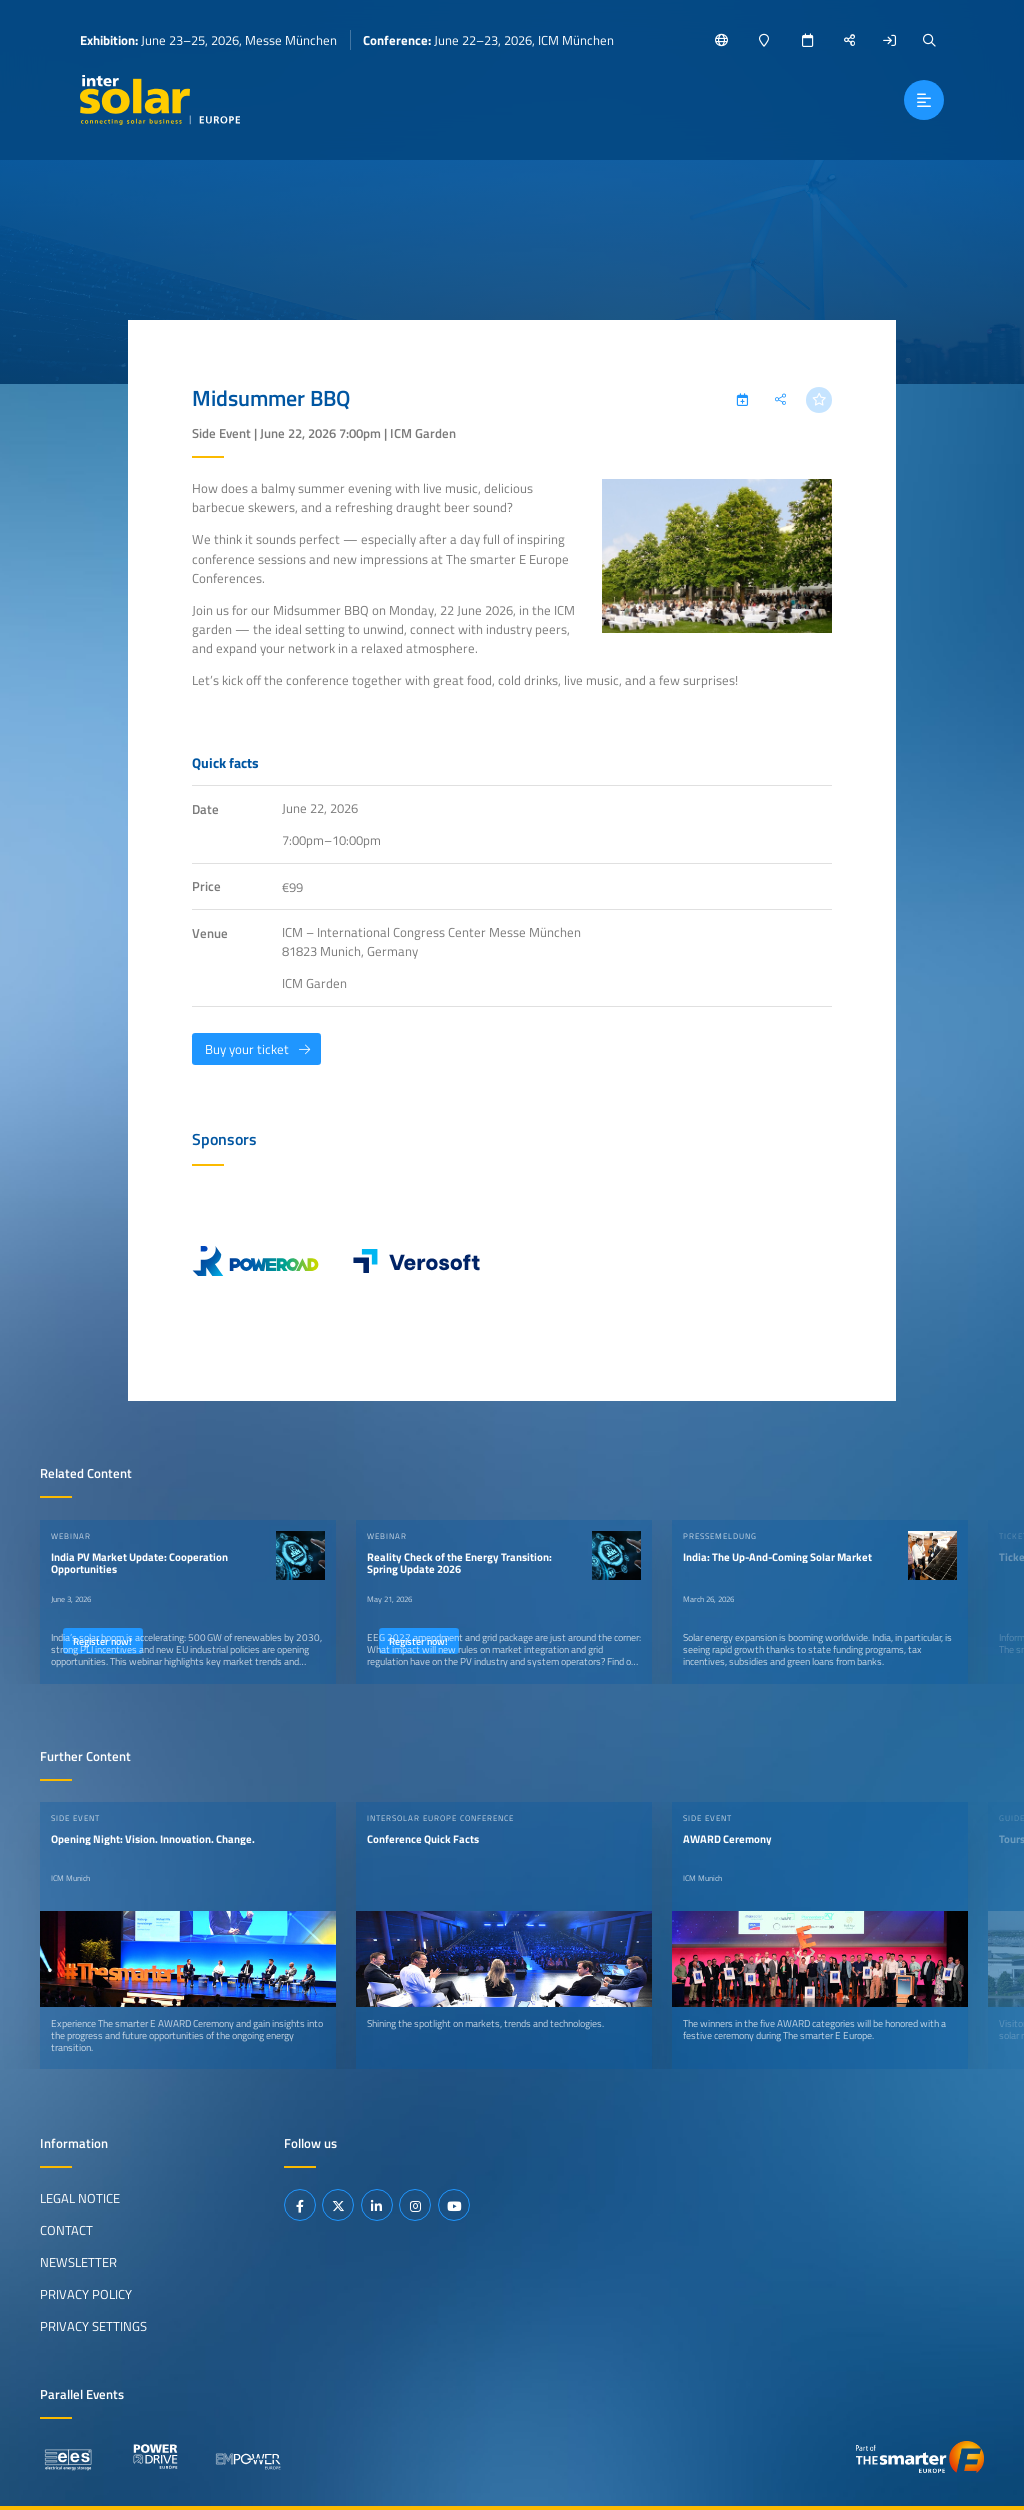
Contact (66, 2230)
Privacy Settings (93, 2326)
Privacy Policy (86, 2294)
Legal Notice (80, 2198)
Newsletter (78, 2262)
